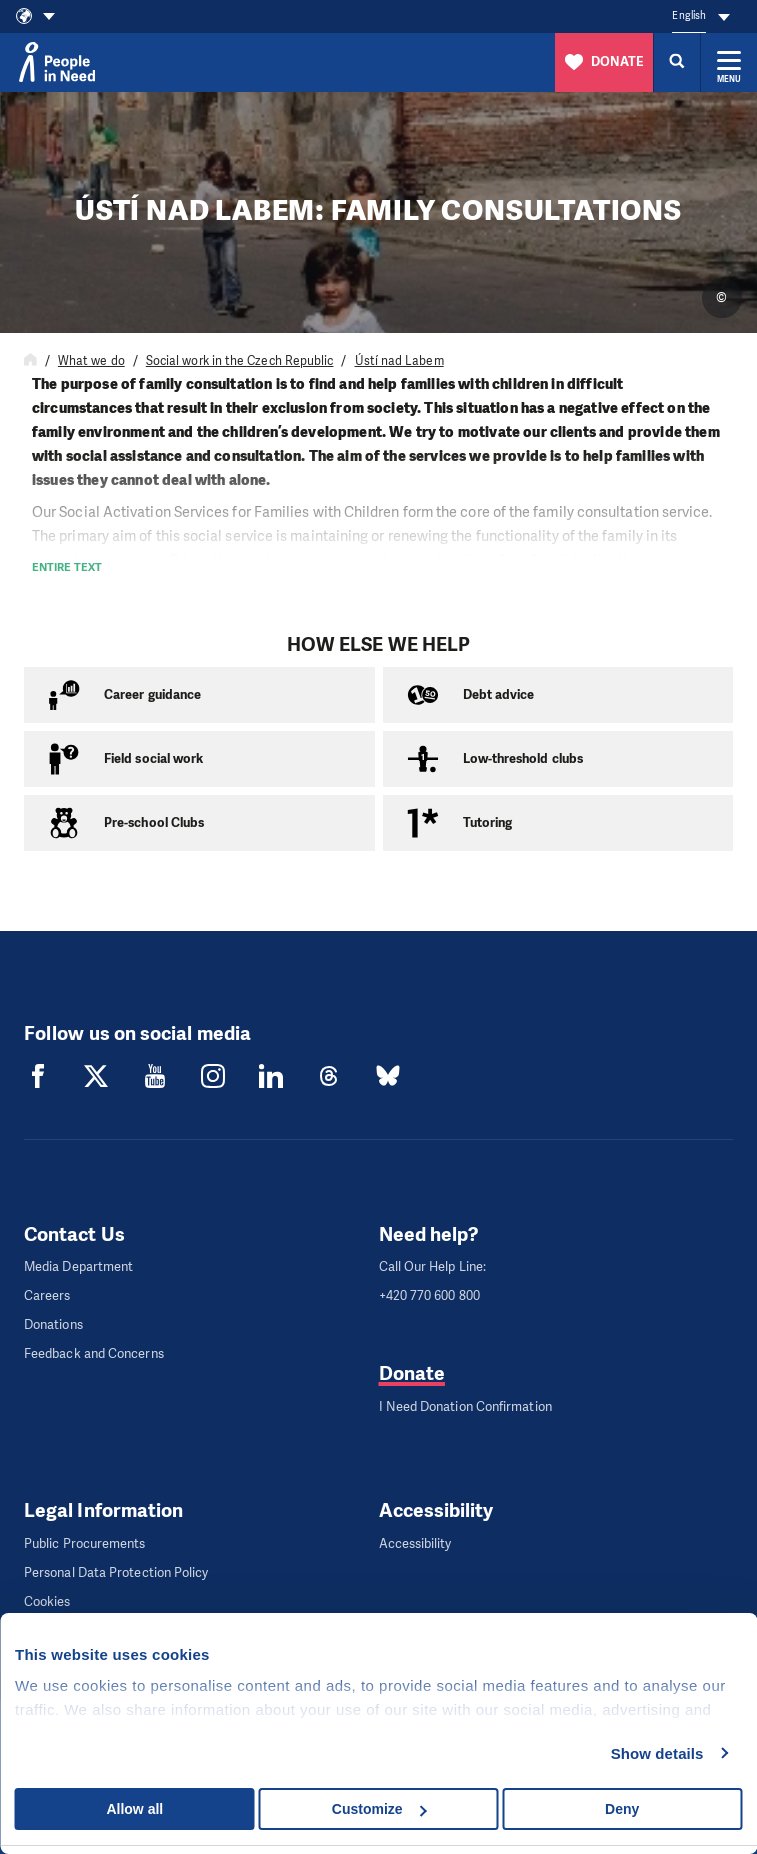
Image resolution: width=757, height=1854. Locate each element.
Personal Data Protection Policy (116, 1572)
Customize (379, 1809)
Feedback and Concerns (94, 1353)
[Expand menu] (729, 62)
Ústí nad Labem (399, 361)
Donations (53, 1324)
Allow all (134, 1809)
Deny (622, 1809)
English (689, 15)
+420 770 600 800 (429, 1295)
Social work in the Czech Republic (240, 361)
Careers (47, 1295)
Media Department (78, 1266)
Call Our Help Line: (433, 1266)
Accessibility (415, 1543)
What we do (91, 361)
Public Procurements (85, 1543)
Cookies (47, 1601)
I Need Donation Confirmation (465, 1406)
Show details (657, 1753)
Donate (412, 1373)
